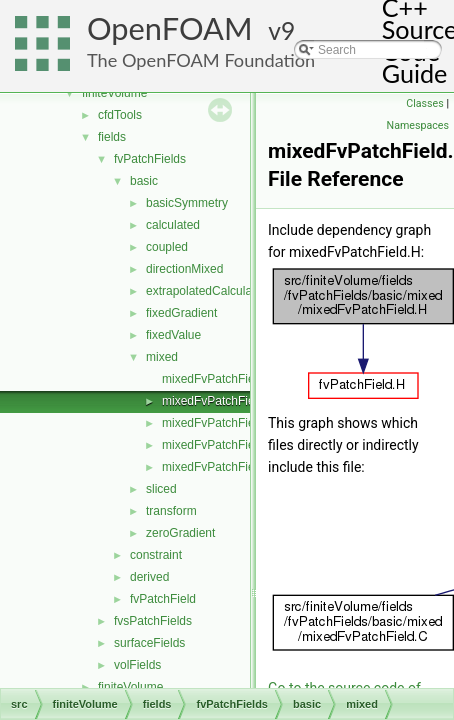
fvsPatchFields (153, 621)
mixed (162, 357)
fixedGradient (181, 313)
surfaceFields (149, 643)
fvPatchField (163, 599)
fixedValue (173, 335)
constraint (156, 555)
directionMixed (184, 269)
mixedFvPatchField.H (219, 401)
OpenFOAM (170, 28)
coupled (167, 247)
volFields (137, 665)
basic (144, 181)
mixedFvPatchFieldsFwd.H (233, 467)
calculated (173, 225)
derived (149, 577)
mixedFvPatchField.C (219, 379)
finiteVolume (114, 93)
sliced (161, 489)
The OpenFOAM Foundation (201, 60)
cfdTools (120, 115)
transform (171, 511)
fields (112, 137)
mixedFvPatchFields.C (222, 423)
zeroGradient (180, 533)
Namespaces (418, 125)
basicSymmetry (187, 203)
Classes (424, 103)
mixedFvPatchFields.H (222, 445)
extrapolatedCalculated (207, 291)
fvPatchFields (150, 159)
